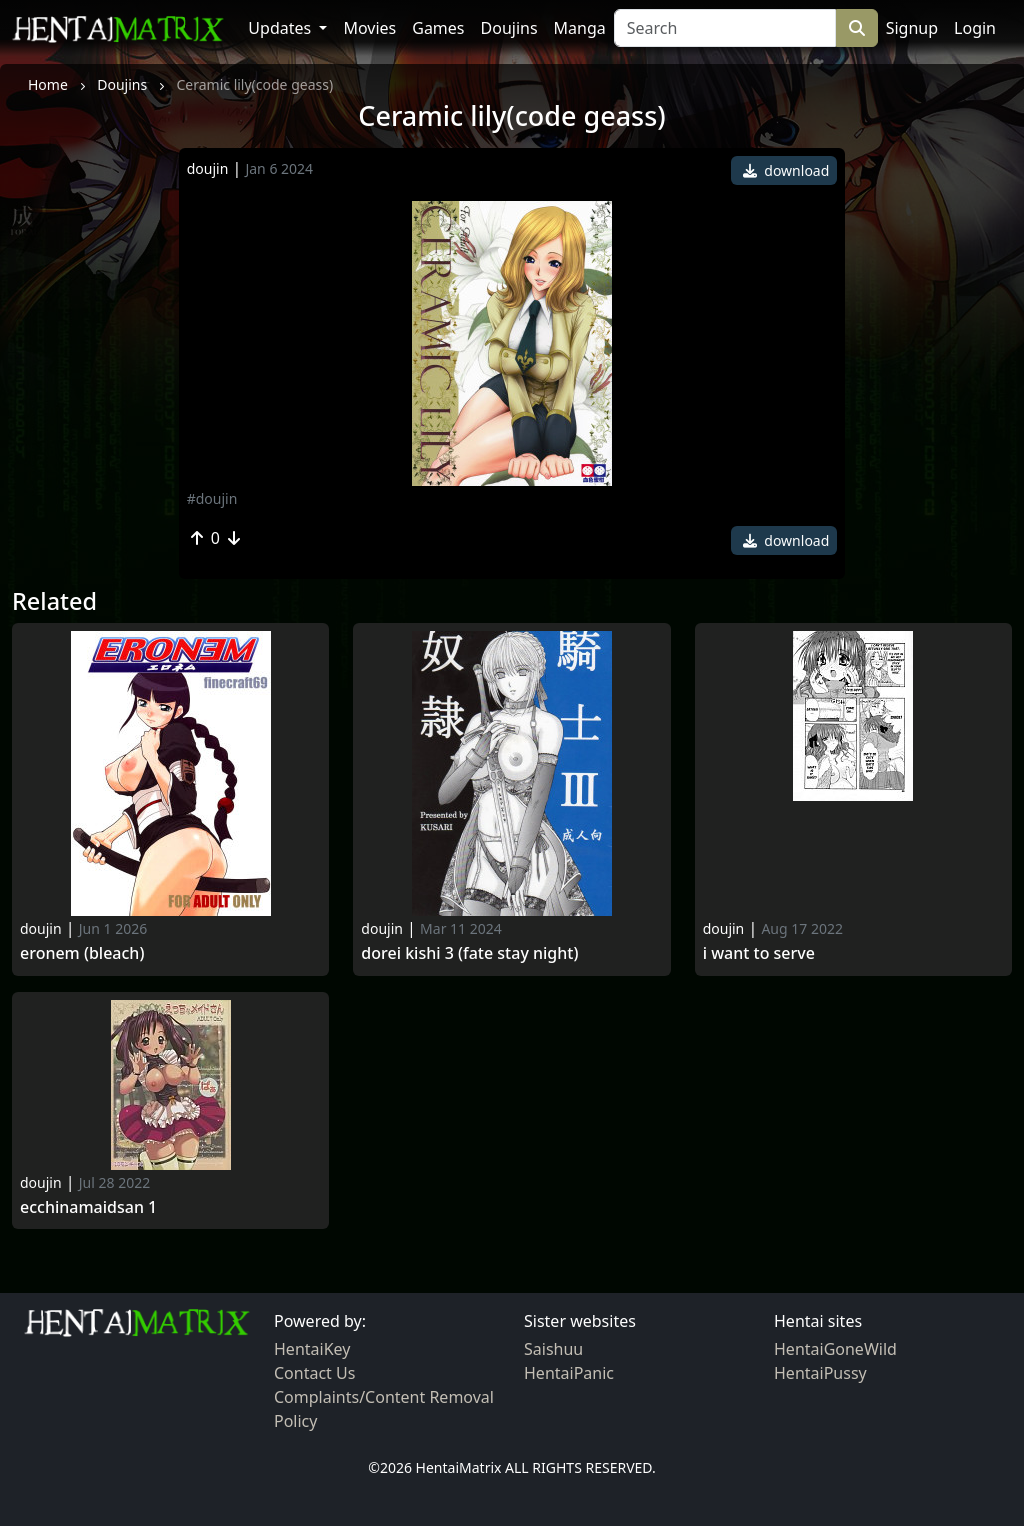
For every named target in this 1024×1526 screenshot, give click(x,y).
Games (438, 28)
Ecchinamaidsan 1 (88, 1207)
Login (975, 28)
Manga (580, 28)
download (786, 170)
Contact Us (314, 1373)
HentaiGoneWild (835, 1349)
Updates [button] (281, 28)
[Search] (725, 28)
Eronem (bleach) (82, 953)
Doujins (509, 28)
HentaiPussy (820, 1373)
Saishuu (553, 1349)
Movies (369, 28)
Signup (912, 28)
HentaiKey (312, 1349)
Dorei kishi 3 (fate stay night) (469, 953)
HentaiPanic (569, 1373)
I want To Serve (759, 953)
